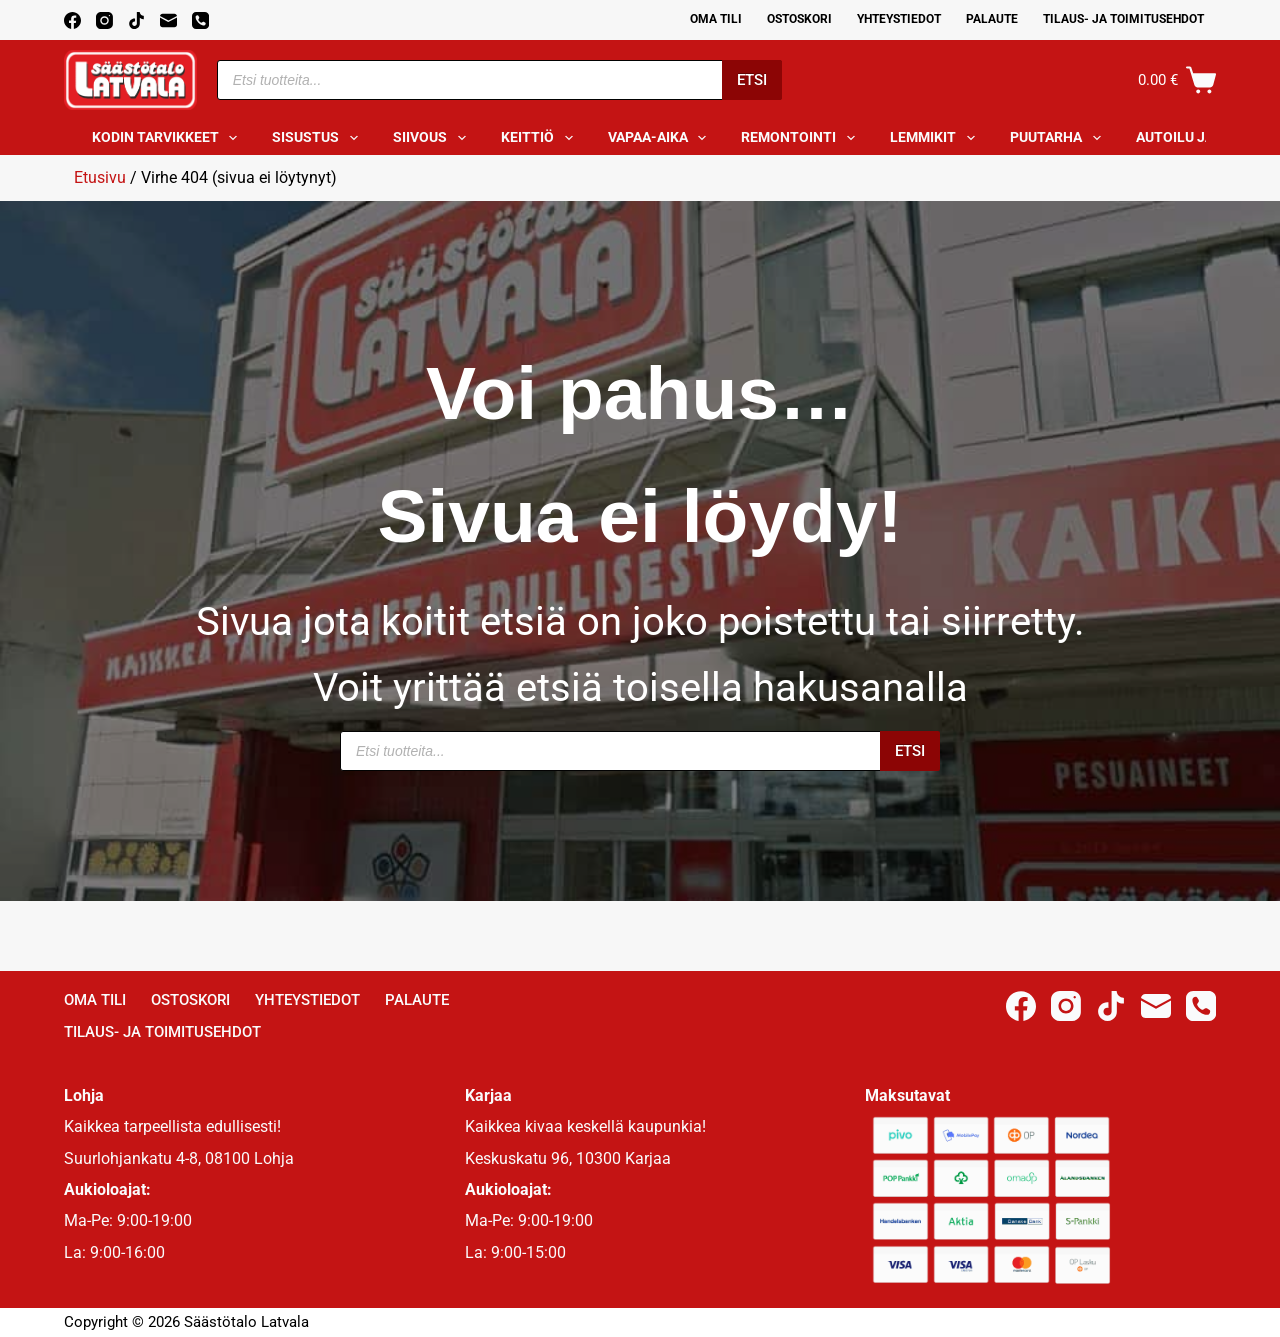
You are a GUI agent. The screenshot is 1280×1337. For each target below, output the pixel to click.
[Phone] (200, 20)
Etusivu (100, 177)
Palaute (992, 19)
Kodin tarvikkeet (169, 138)
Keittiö (541, 138)
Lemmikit (936, 138)
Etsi (752, 80)
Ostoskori (799, 19)
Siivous (433, 138)
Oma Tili (716, 19)
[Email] (168, 20)
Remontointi (802, 138)
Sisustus (319, 138)
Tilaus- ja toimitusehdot (1123, 19)
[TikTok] (136, 20)
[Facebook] (72, 20)
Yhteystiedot (899, 19)
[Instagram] (104, 20)
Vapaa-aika (661, 138)
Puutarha (1059, 138)
